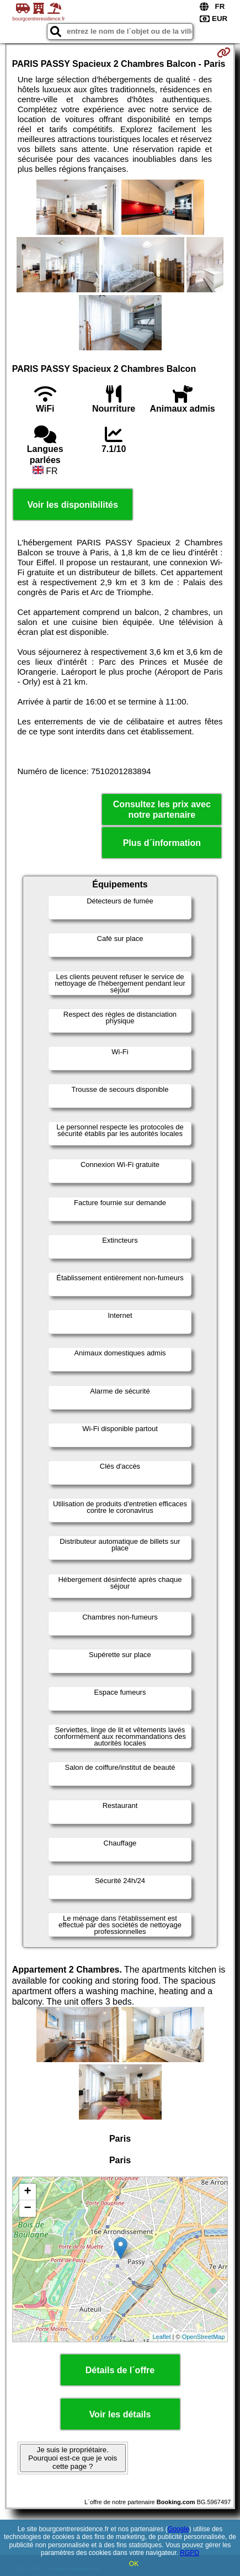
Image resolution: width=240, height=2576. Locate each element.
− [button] (27, 2208)
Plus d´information (162, 843)
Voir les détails (120, 2414)
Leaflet (161, 2336)
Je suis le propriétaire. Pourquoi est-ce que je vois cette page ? (72, 2458)
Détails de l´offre (120, 2370)
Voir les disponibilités (73, 504)
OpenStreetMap (203, 2336)
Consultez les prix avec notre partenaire (162, 809)
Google (178, 2529)
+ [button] (27, 2192)
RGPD (189, 2553)
